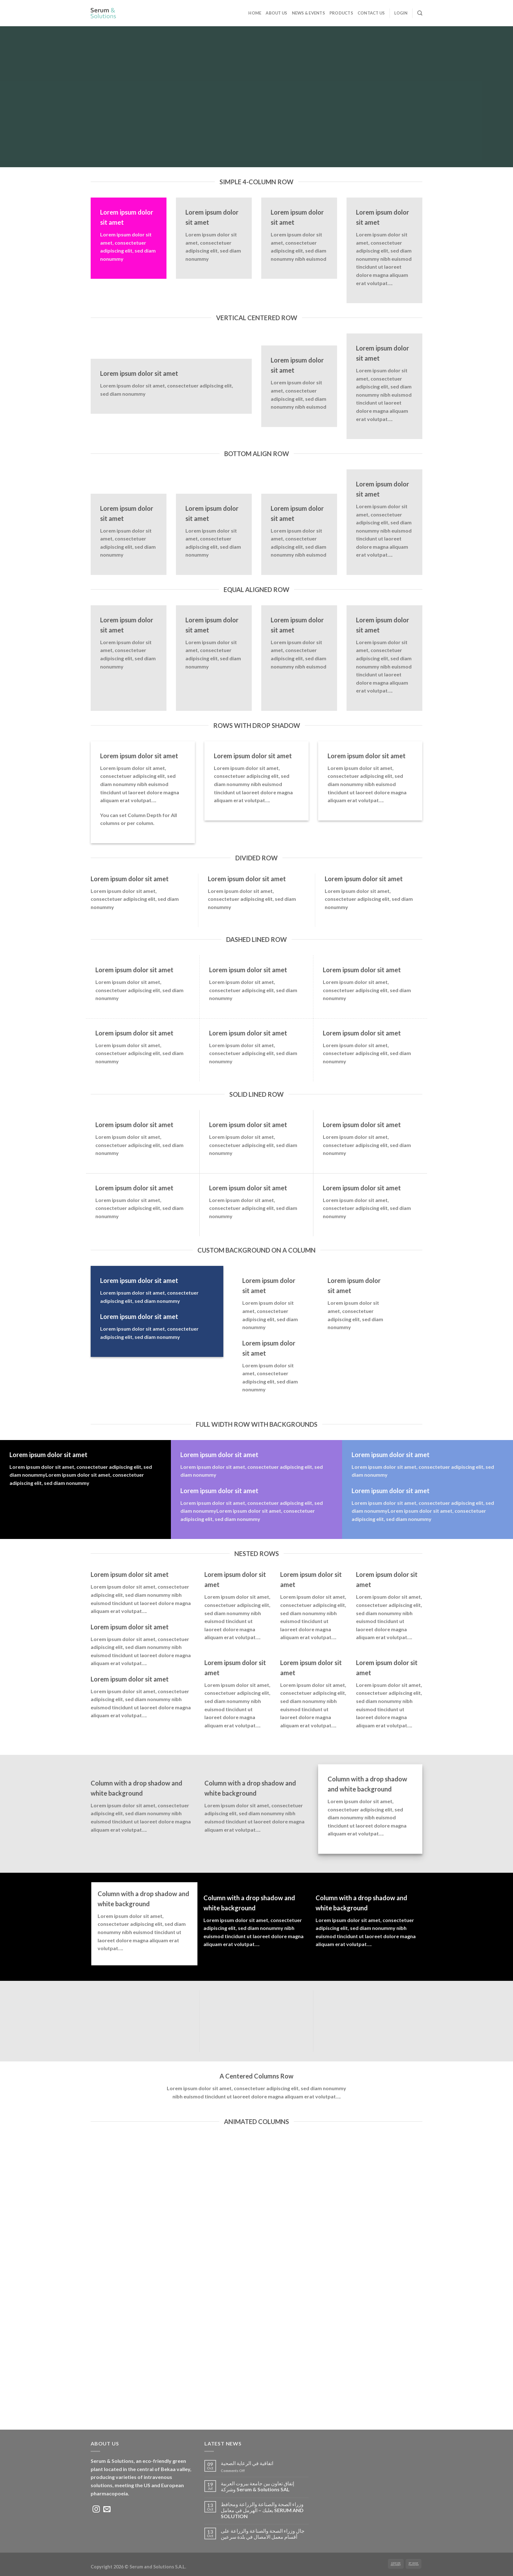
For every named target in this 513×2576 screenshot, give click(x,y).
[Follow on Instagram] (96, 2510)
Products (341, 12)
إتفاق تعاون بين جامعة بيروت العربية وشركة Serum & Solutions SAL (257, 2486)
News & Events (308, 12)
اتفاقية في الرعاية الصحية (247, 2463)
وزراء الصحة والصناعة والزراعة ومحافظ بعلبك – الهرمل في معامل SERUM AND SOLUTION (262, 2510)
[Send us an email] (107, 2510)
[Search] (419, 13)
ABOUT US (276, 12)
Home (254, 12)
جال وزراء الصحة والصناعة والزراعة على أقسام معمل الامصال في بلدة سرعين (263, 2534)
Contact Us (371, 12)
